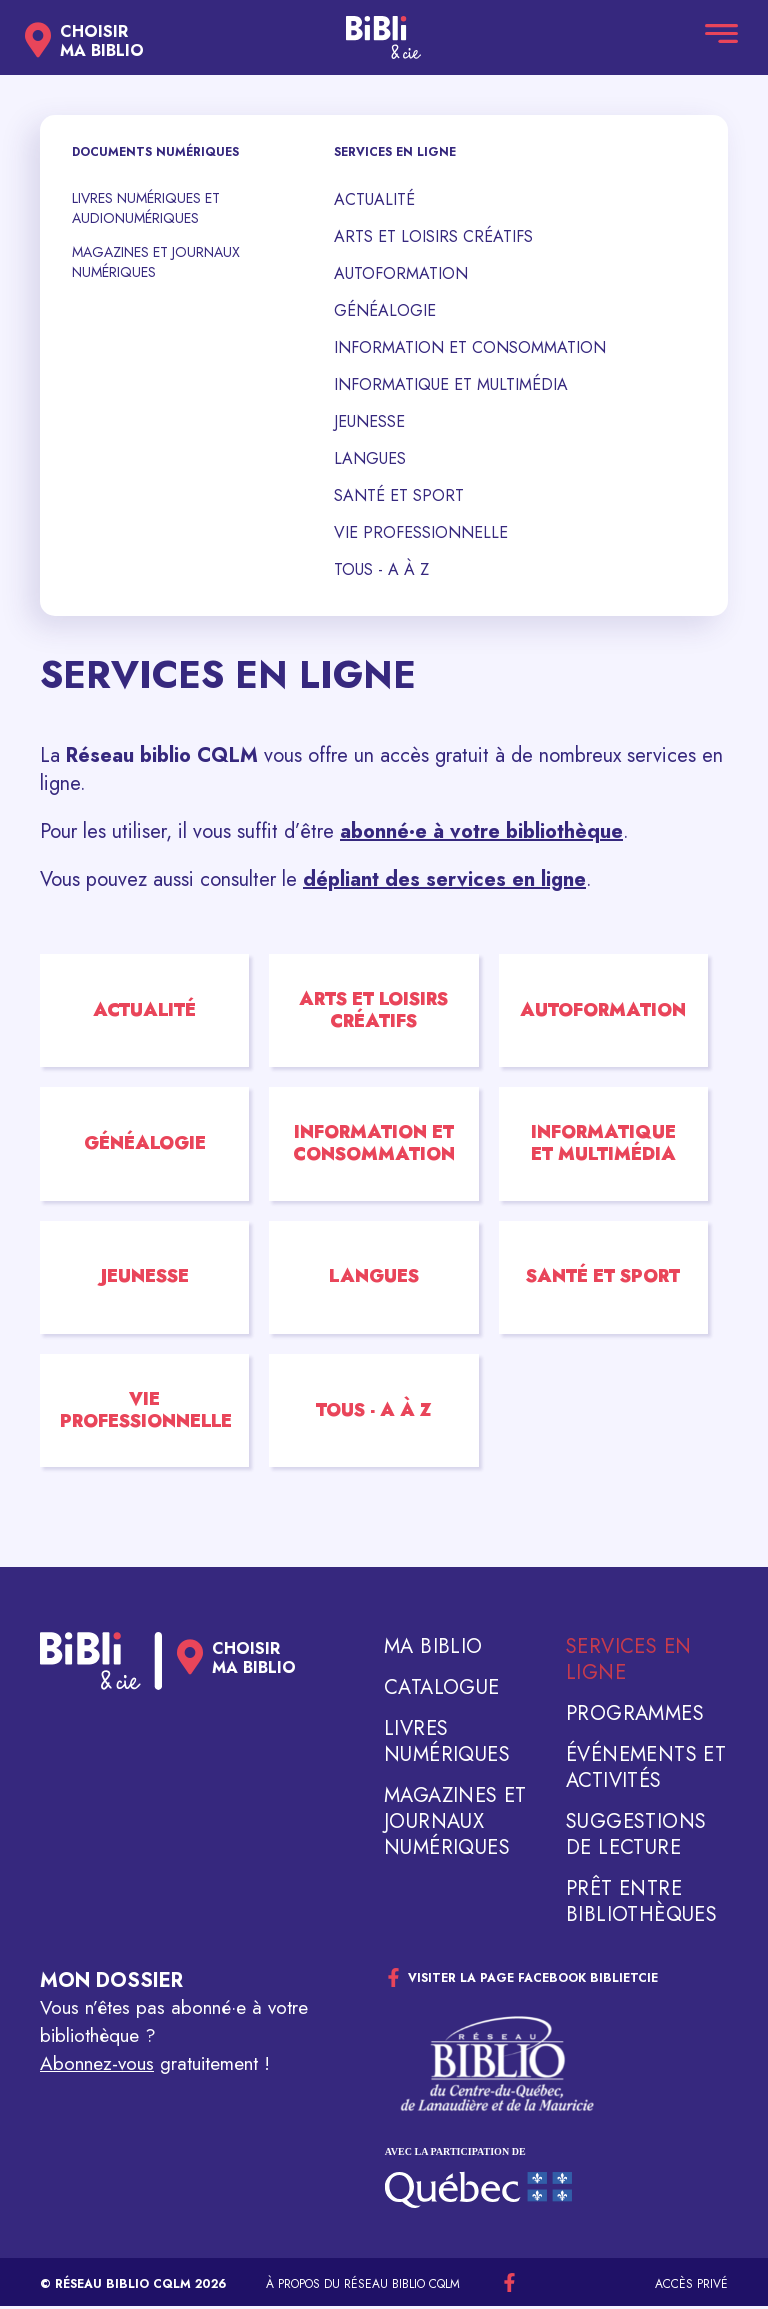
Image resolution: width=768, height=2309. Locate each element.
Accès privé (691, 2287)
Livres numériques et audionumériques (146, 208)
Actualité (374, 199)
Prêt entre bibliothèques (641, 1905)
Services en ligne (628, 1663)
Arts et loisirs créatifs (433, 236)
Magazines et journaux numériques (156, 262)
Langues (370, 458)
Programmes (635, 1717)
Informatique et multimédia (451, 384)
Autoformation (401, 273)
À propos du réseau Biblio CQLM (363, 2287)
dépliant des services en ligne (444, 879)
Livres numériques (447, 1745)
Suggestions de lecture (636, 1838)
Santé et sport (399, 495)
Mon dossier (111, 1983)
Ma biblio (433, 1650)
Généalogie (385, 310)
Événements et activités (646, 1771)
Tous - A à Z (381, 569)
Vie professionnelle (421, 532)
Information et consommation (470, 347)
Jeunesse (369, 421)
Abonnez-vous (97, 2066)
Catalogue (442, 1691)
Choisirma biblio (102, 41)
